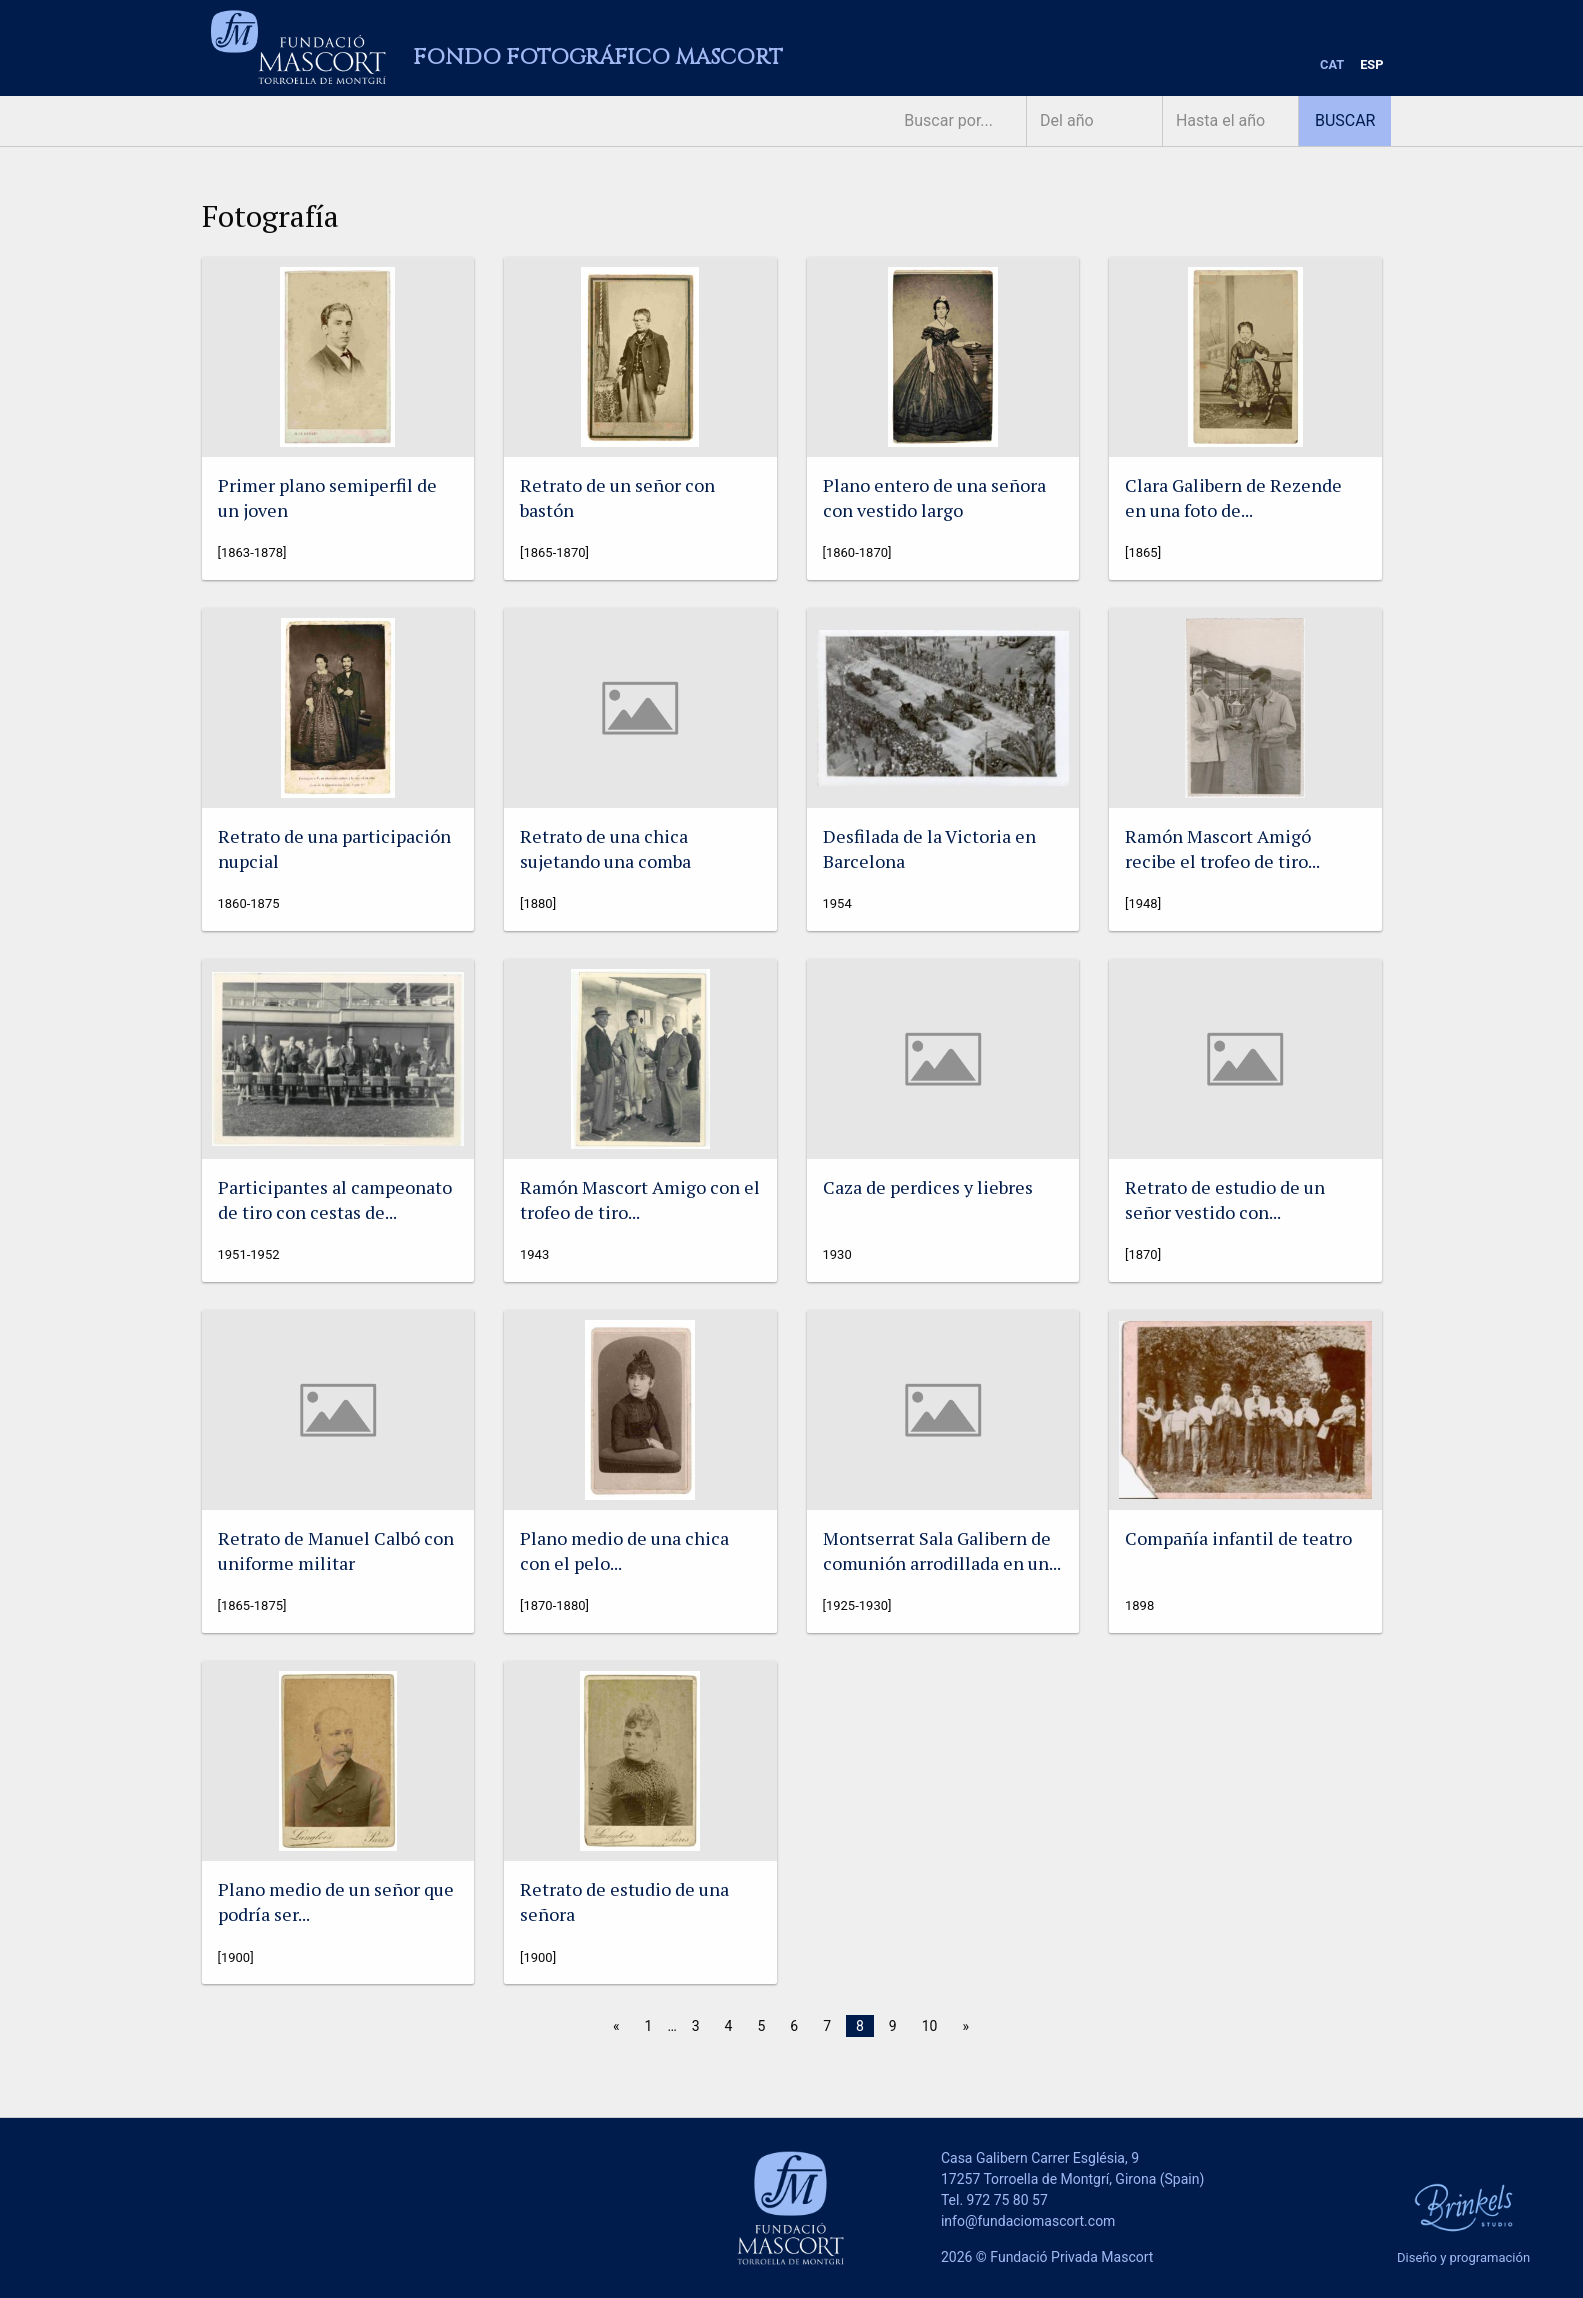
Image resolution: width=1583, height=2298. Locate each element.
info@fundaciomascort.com (1028, 2221)
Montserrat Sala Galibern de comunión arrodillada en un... (942, 1550)
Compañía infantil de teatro (1238, 1538)
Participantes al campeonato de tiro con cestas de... (335, 1199)
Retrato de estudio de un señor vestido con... (1225, 1199)
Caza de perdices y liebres (928, 1187)
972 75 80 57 (1007, 2200)
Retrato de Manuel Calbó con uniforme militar (336, 1550)
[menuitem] (1332, 65)
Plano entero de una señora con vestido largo (934, 497)
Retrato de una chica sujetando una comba (605, 848)
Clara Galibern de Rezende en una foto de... (1233, 497)
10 (930, 2026)
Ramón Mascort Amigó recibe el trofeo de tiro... (1222, 848)
